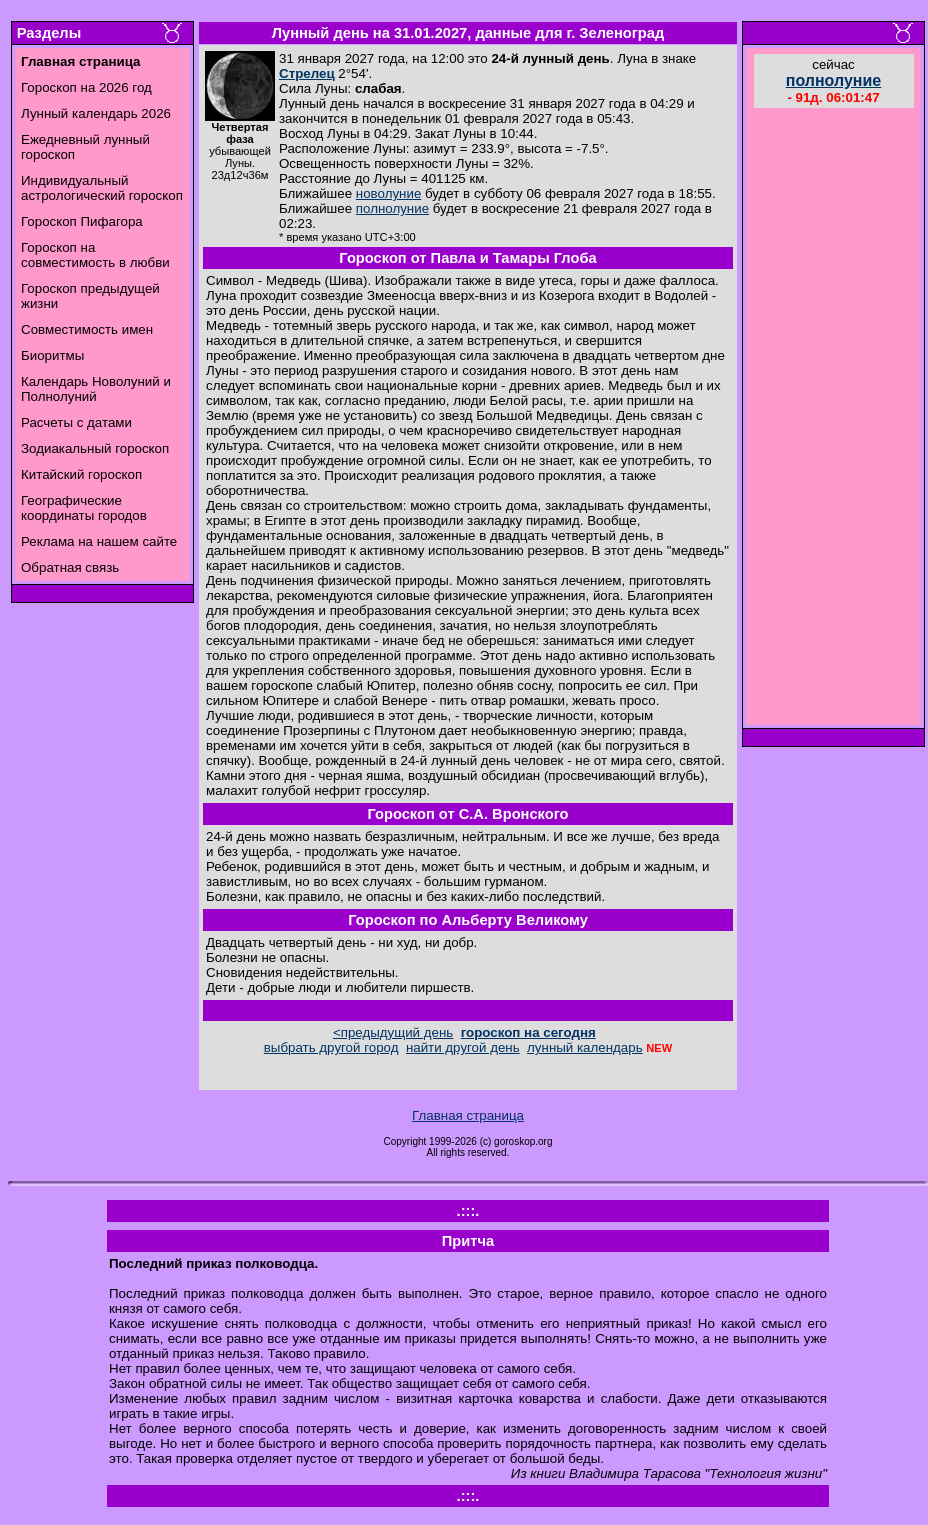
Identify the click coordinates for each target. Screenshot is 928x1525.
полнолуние (392, 208)
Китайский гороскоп (81, 474)
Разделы (49, 33)
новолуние (388, 193)
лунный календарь (585, 1047)
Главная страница (468, 1115)
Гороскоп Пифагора (82, 221)
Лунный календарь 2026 (96, 113)
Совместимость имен (87, 329)
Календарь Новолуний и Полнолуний (96, 389)
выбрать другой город (331, 1047)
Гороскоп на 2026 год (86, 87)
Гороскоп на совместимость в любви (95, 255)
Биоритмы (52, 355)
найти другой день (463, 1047)
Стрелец (307, 73)
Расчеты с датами (76, 422)
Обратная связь (70, 567)
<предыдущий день (393, 1032)
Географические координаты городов (84, 508)
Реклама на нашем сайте (99, 541)
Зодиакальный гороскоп (95, 448)
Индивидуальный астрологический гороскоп (102, 188)
